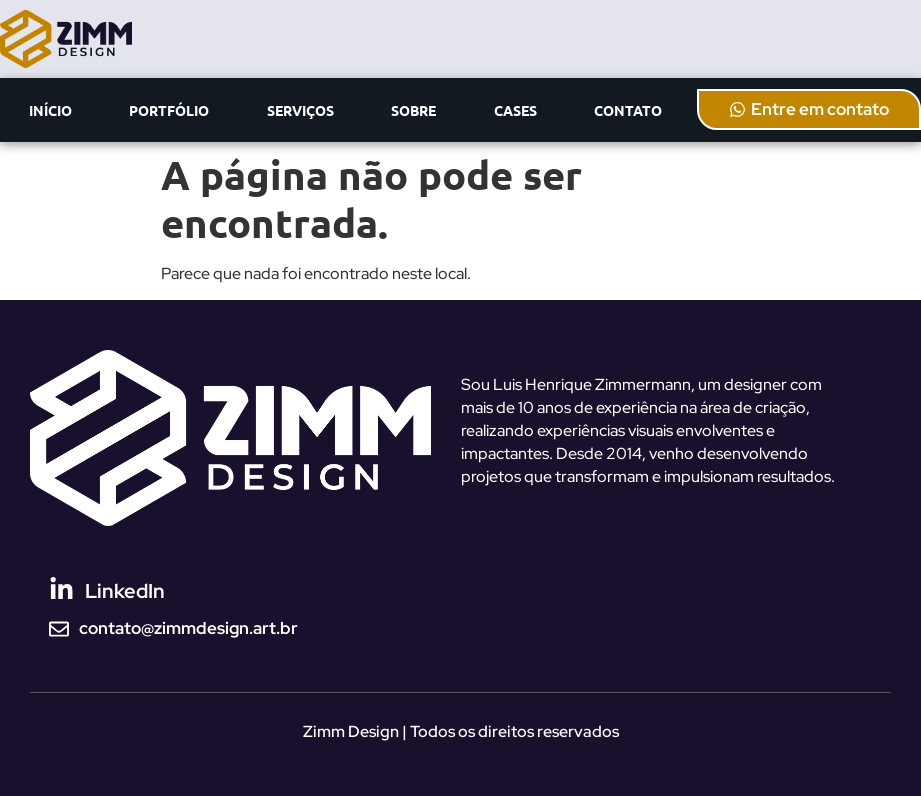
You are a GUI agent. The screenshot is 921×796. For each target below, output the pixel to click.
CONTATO (628, 110)
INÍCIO (50, 110)
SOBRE (413, 110)
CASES (515, 110)
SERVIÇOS (300, 110)
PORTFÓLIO (169, 110)
